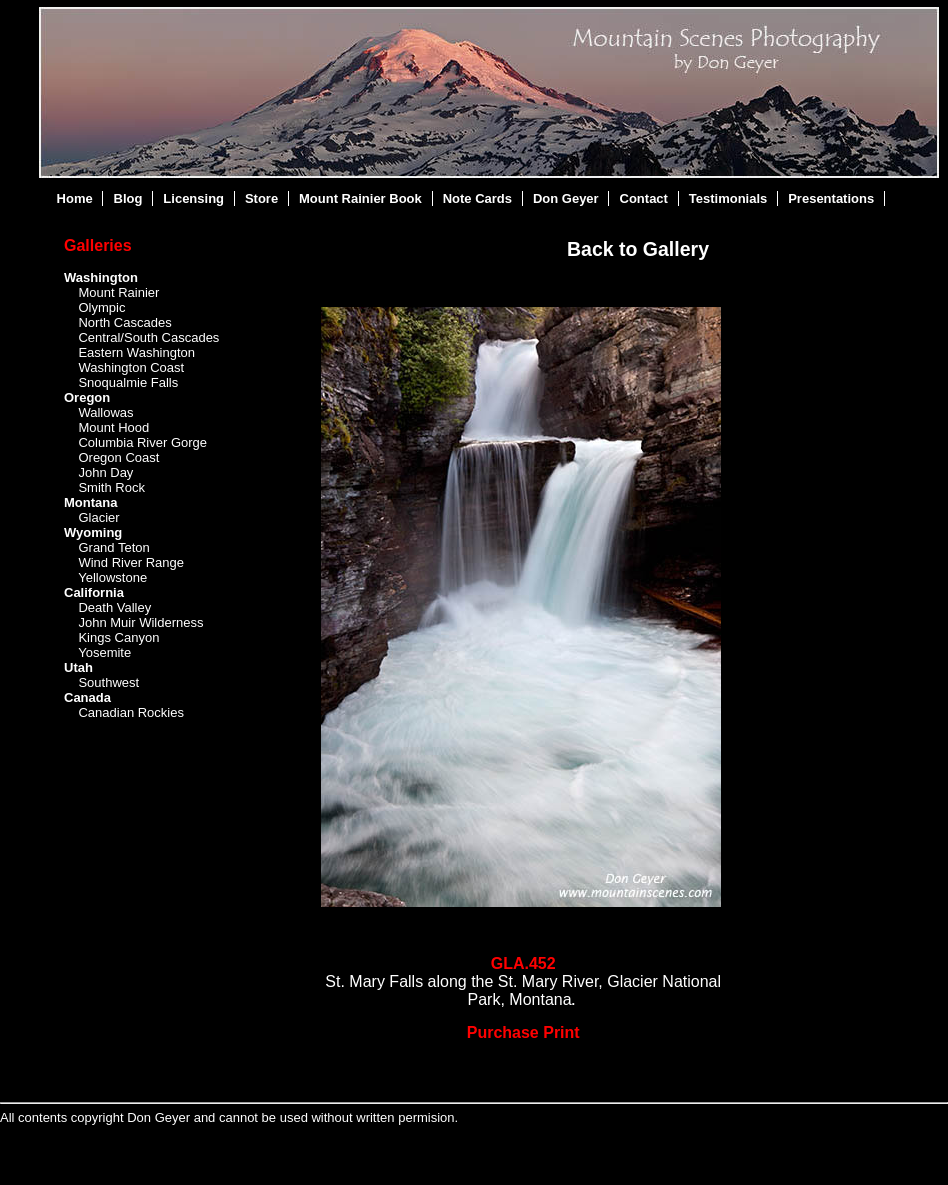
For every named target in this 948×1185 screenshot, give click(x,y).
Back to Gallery (638, 249)
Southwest (108, 682)
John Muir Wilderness (140, 622)
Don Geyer (566, 198)
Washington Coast (131, 367)
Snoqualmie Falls (128, 382)
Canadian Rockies (131, 712)
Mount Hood (113, 427)
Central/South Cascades (148, 337)
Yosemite (104, 652)
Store (261, 198)
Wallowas (105, 412)
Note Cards (477, 198)
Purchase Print (523, 1032)
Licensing (193, 198)
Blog (128, 198)
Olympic (101, 307)
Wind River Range (131, 562)
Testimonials (728, 198)
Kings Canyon (118, 637)
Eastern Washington (136, 352)
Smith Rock (111, 487)
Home (75, 198)
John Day (105, 472)
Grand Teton (113, 547)
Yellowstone (112, 577)
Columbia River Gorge (142, 442)
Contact (644, 198)
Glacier (98, 517)
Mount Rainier (118, 292)
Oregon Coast (118, 457)
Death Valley (114, 607)
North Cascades (124, 322)
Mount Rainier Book (360, 198)
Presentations (831, 198)
